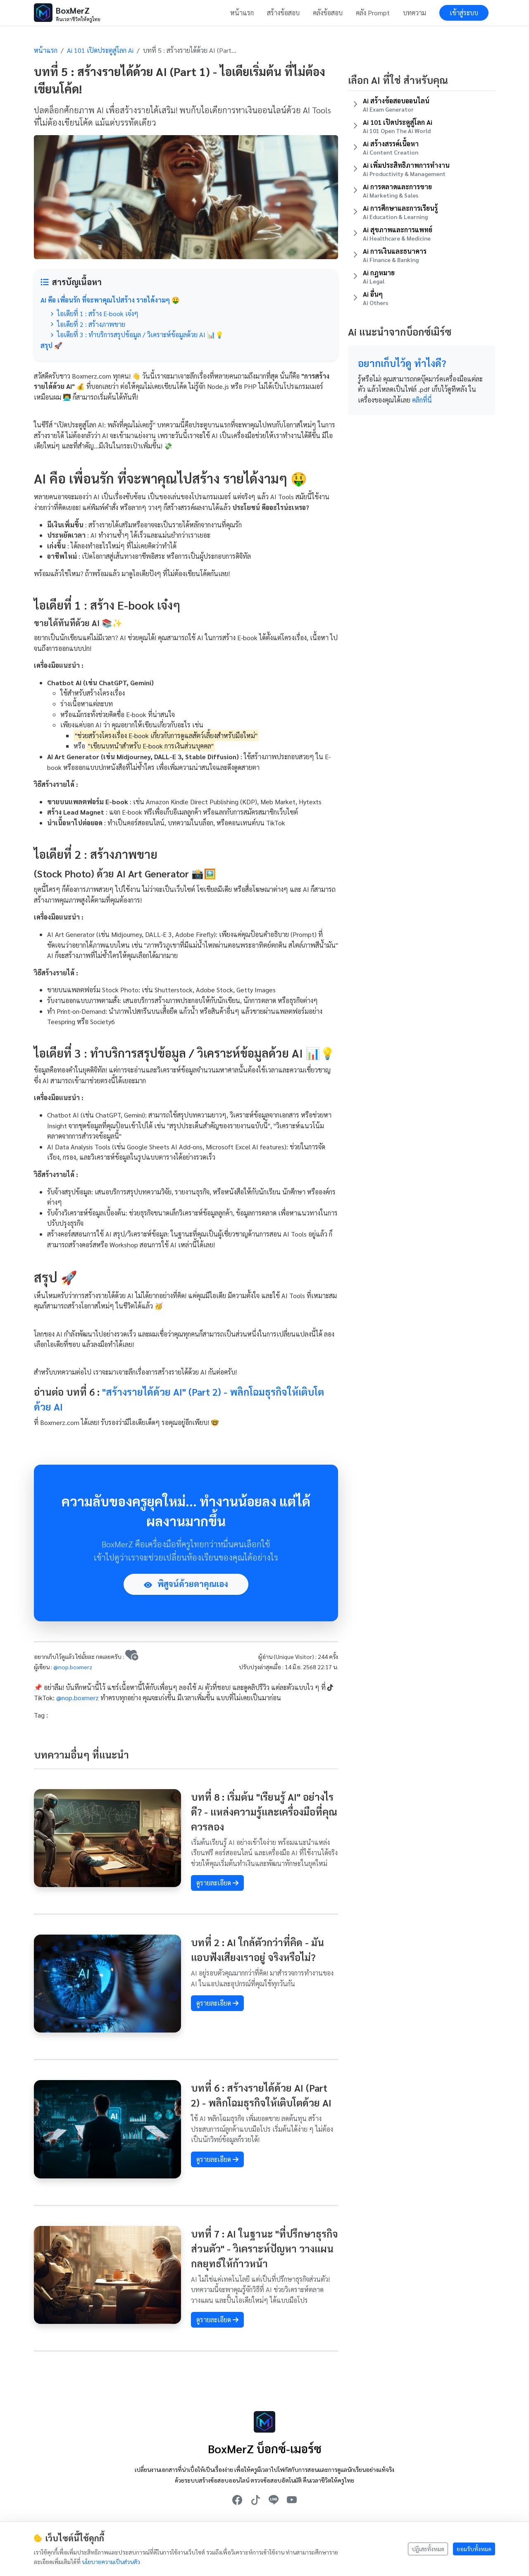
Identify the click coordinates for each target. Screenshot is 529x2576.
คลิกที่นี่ (422, 400)
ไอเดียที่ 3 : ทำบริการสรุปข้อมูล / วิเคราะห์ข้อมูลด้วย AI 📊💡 (137, 334)
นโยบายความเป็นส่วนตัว (111, 2561)
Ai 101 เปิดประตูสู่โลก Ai (100, 50)
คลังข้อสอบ (328, 12)
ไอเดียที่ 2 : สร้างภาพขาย (87, 324)
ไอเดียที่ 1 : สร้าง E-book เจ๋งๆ (94, 313)
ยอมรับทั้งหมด (474, 2549)
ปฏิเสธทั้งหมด (428, 2549)
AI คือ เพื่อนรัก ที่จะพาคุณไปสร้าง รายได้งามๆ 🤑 (110, 299)
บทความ (414, 12)
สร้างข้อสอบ (283, 12)
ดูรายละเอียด (217, 1882)
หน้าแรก (242, 12)
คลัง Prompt (373, 12)
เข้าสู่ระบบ (464, 12)
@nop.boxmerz (72, 1666)
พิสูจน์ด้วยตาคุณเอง (186, 1584)
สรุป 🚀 (51, 345)
